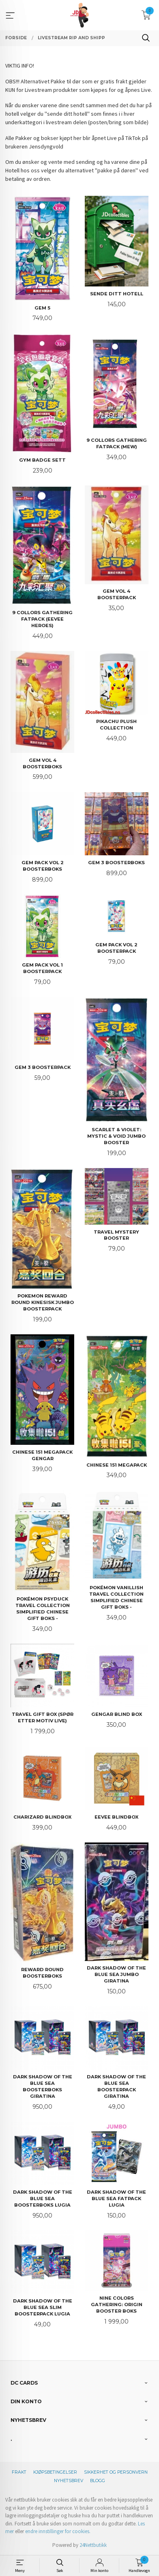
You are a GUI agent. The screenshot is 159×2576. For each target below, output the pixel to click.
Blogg (97, 2480)
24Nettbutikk (93, 2545)
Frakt (19, 2472)
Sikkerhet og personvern (116, 2472)
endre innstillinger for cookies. (57, 2531)
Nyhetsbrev (68, 2480)
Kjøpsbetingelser (55, 2472)
